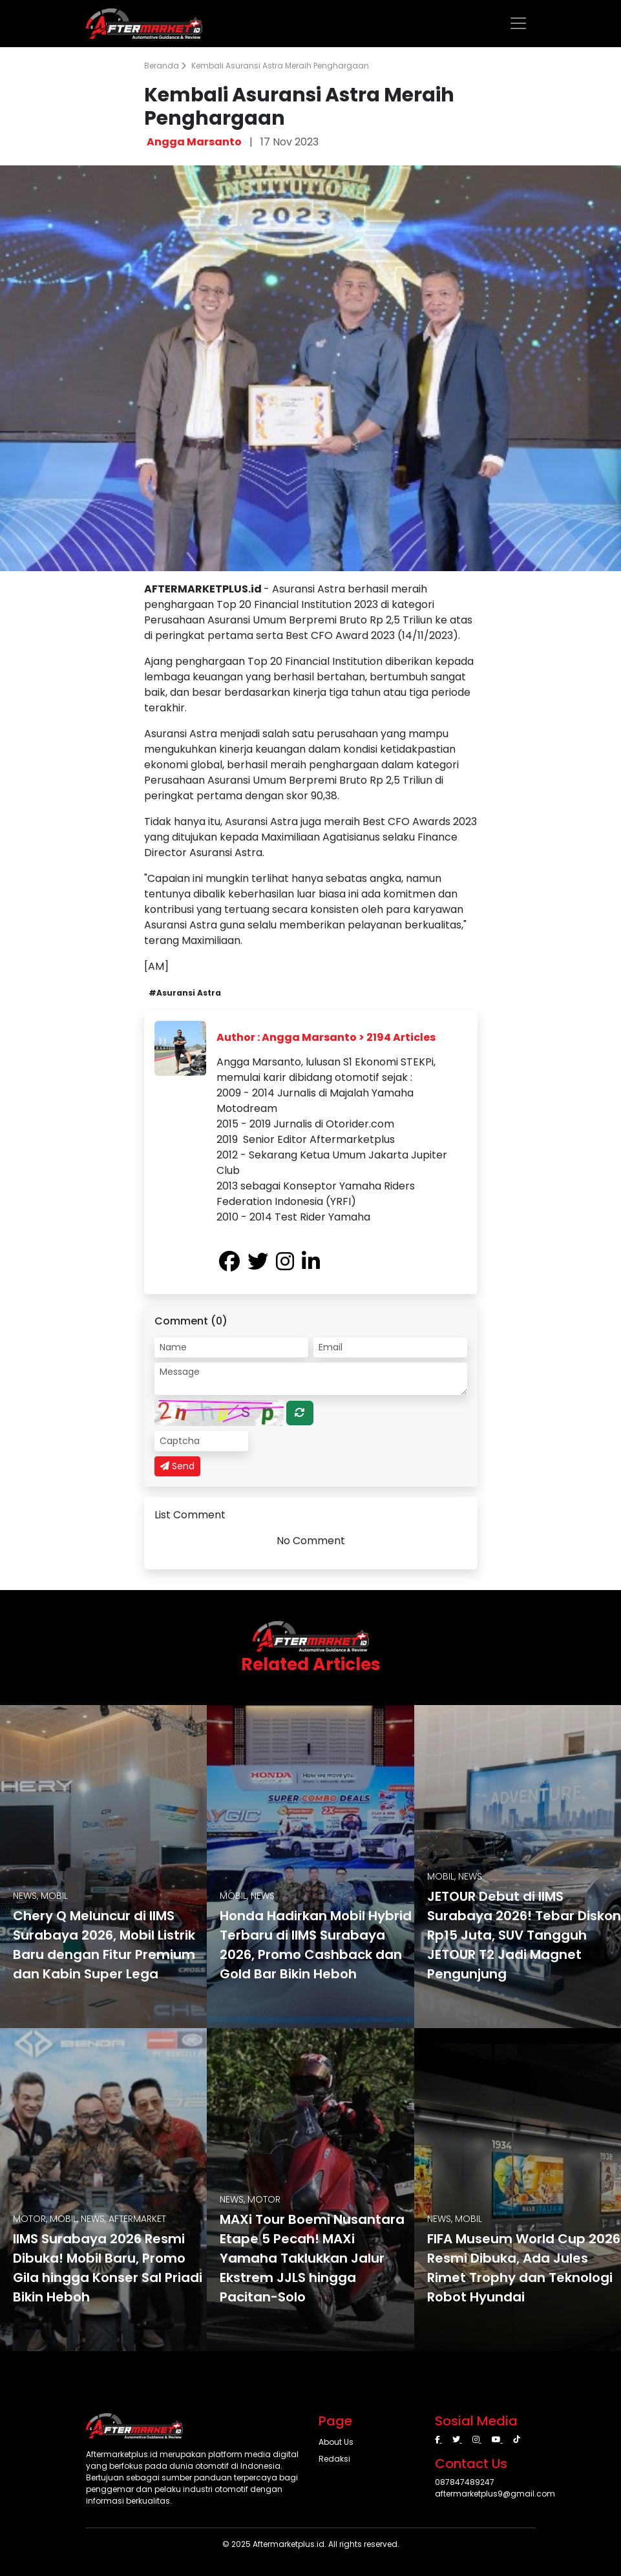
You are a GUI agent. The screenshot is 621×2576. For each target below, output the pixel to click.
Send (177, 1466)
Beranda (165, 65)
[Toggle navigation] (518, 23)
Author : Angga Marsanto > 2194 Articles (326, 1037)
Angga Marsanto (194, 141)
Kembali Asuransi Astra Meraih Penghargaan (280, 65)
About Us (336, 2441)
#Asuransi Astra (185, 992)
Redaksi (334, 2458)
